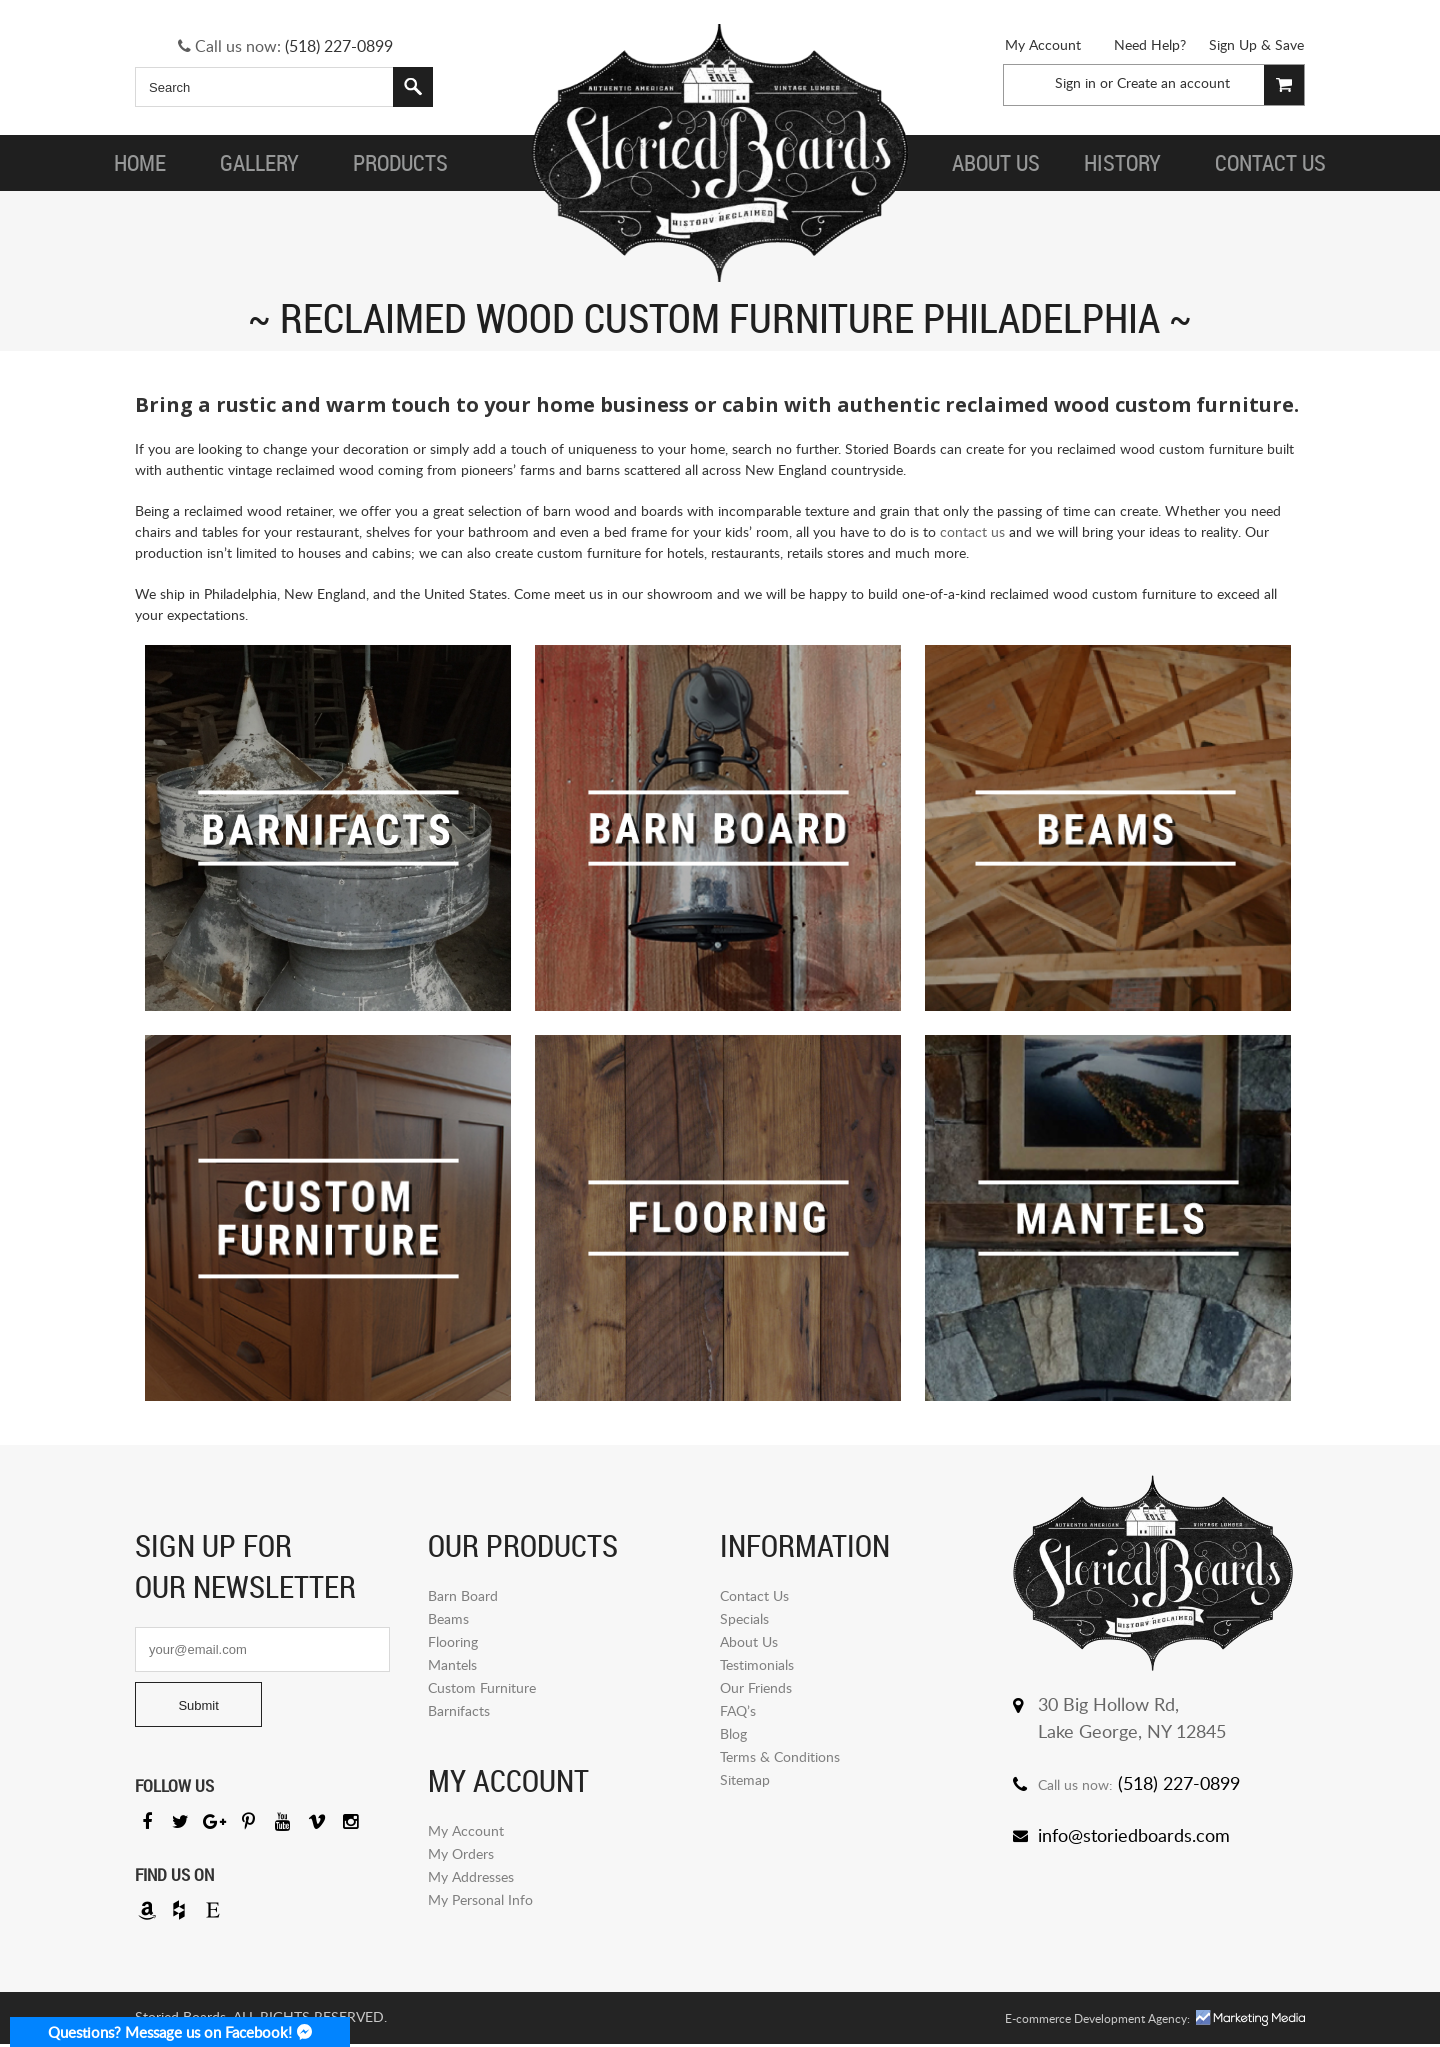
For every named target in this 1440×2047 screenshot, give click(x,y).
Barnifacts (459, 1710)
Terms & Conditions (780, 1756)
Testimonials (757, 1664)
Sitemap (745, 1779)
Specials (744, 1618)
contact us (972, 531)
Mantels (452, 1664)
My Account (1043, 44)
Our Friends (756, 1687)
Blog (733, 1733)
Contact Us (754, 1595)
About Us (749, 1641)
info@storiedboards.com (1134, 1835)
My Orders (461, 1853)
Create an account (1173, 82)
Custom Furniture (482, 1687)
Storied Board (720, 155)
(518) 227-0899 (339, 46)
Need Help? (1150, 44)
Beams (448, 1618)
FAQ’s (738, 1710)
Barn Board (463, 1595)
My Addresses (471, 1876)
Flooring (453, 1641)
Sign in (1075, 82)
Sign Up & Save (1256, 44)
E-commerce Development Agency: (1097, 2021)
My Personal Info (480, 1899)
